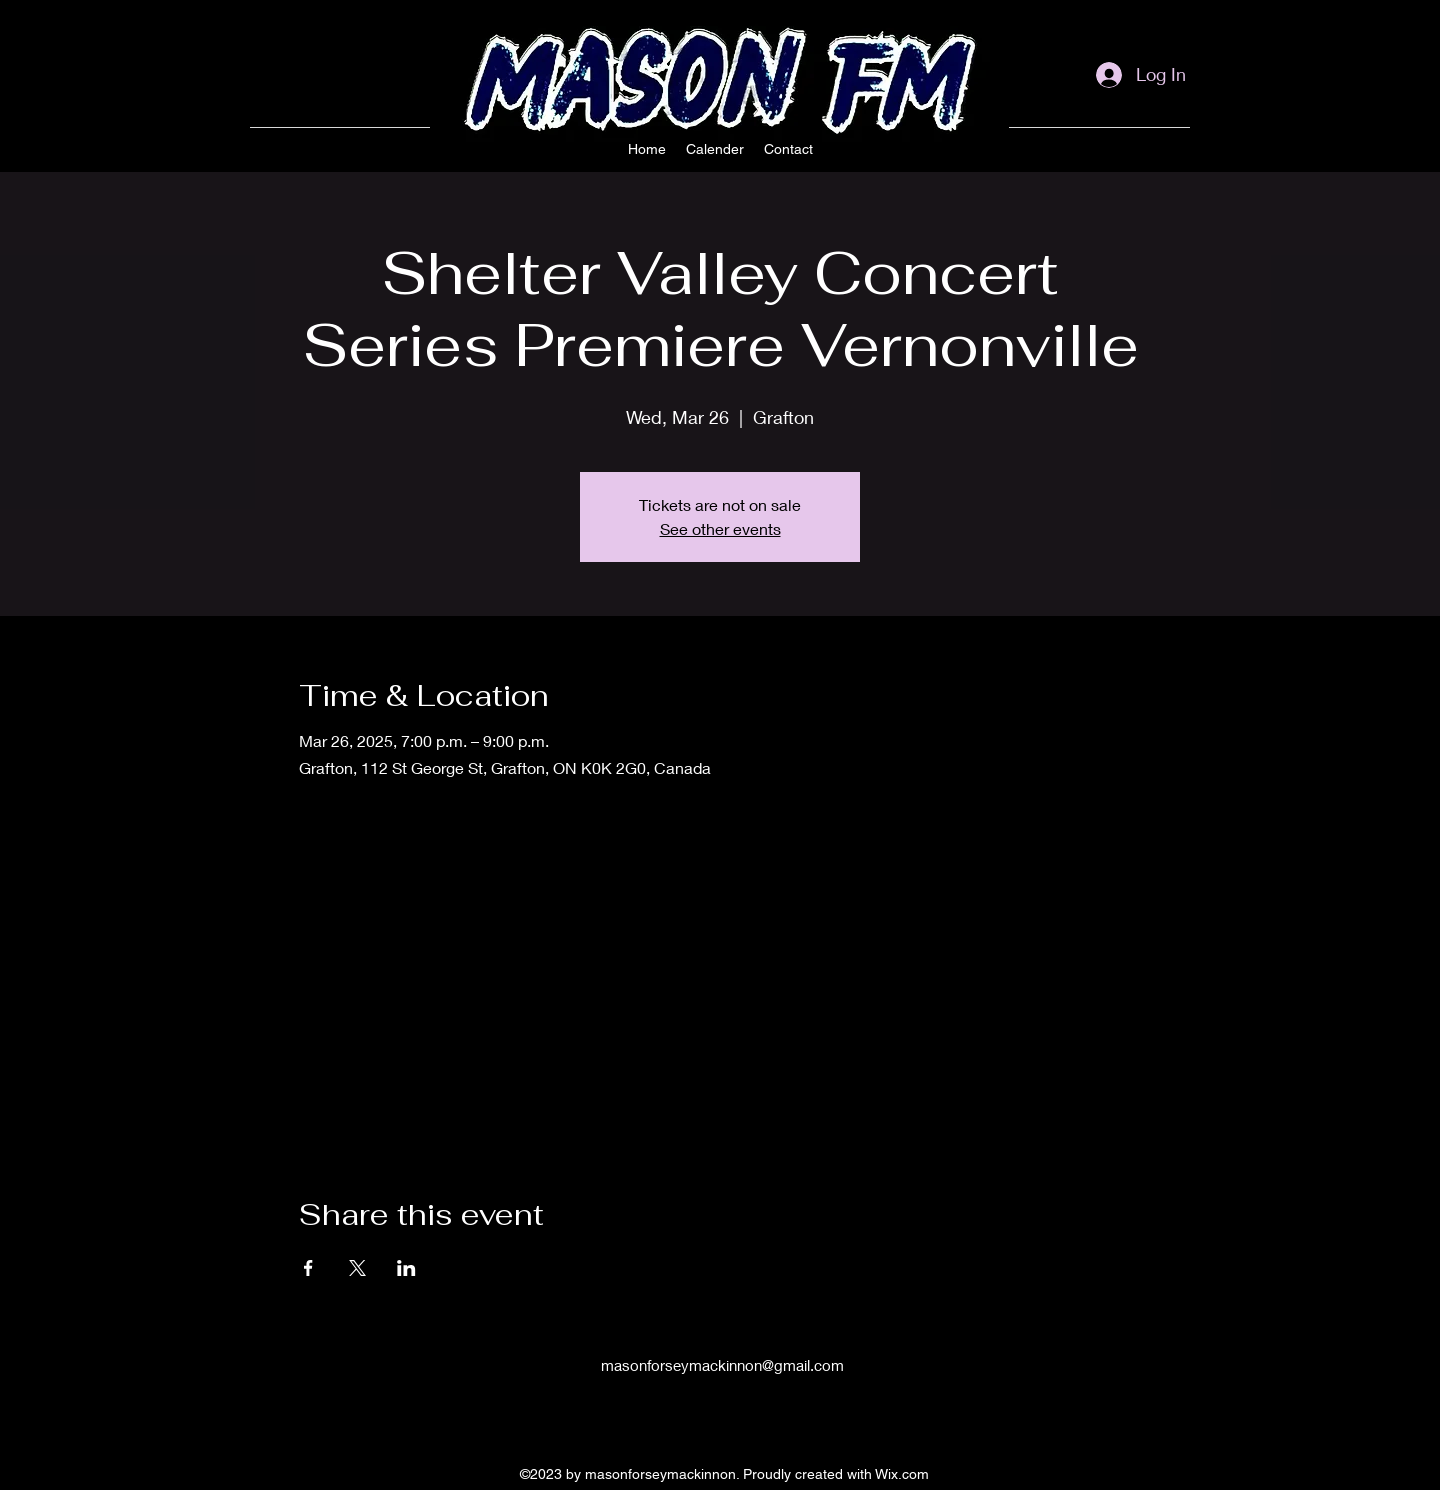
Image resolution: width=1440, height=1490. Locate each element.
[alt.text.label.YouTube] (1180, 154)
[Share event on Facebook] (308, 1268)
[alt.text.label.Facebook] (1150, 154)
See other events (720, 528)
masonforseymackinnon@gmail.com (722, 1365)
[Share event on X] (357, 1268)
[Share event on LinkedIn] (406, 1268)
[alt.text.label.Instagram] (1120, 154)
